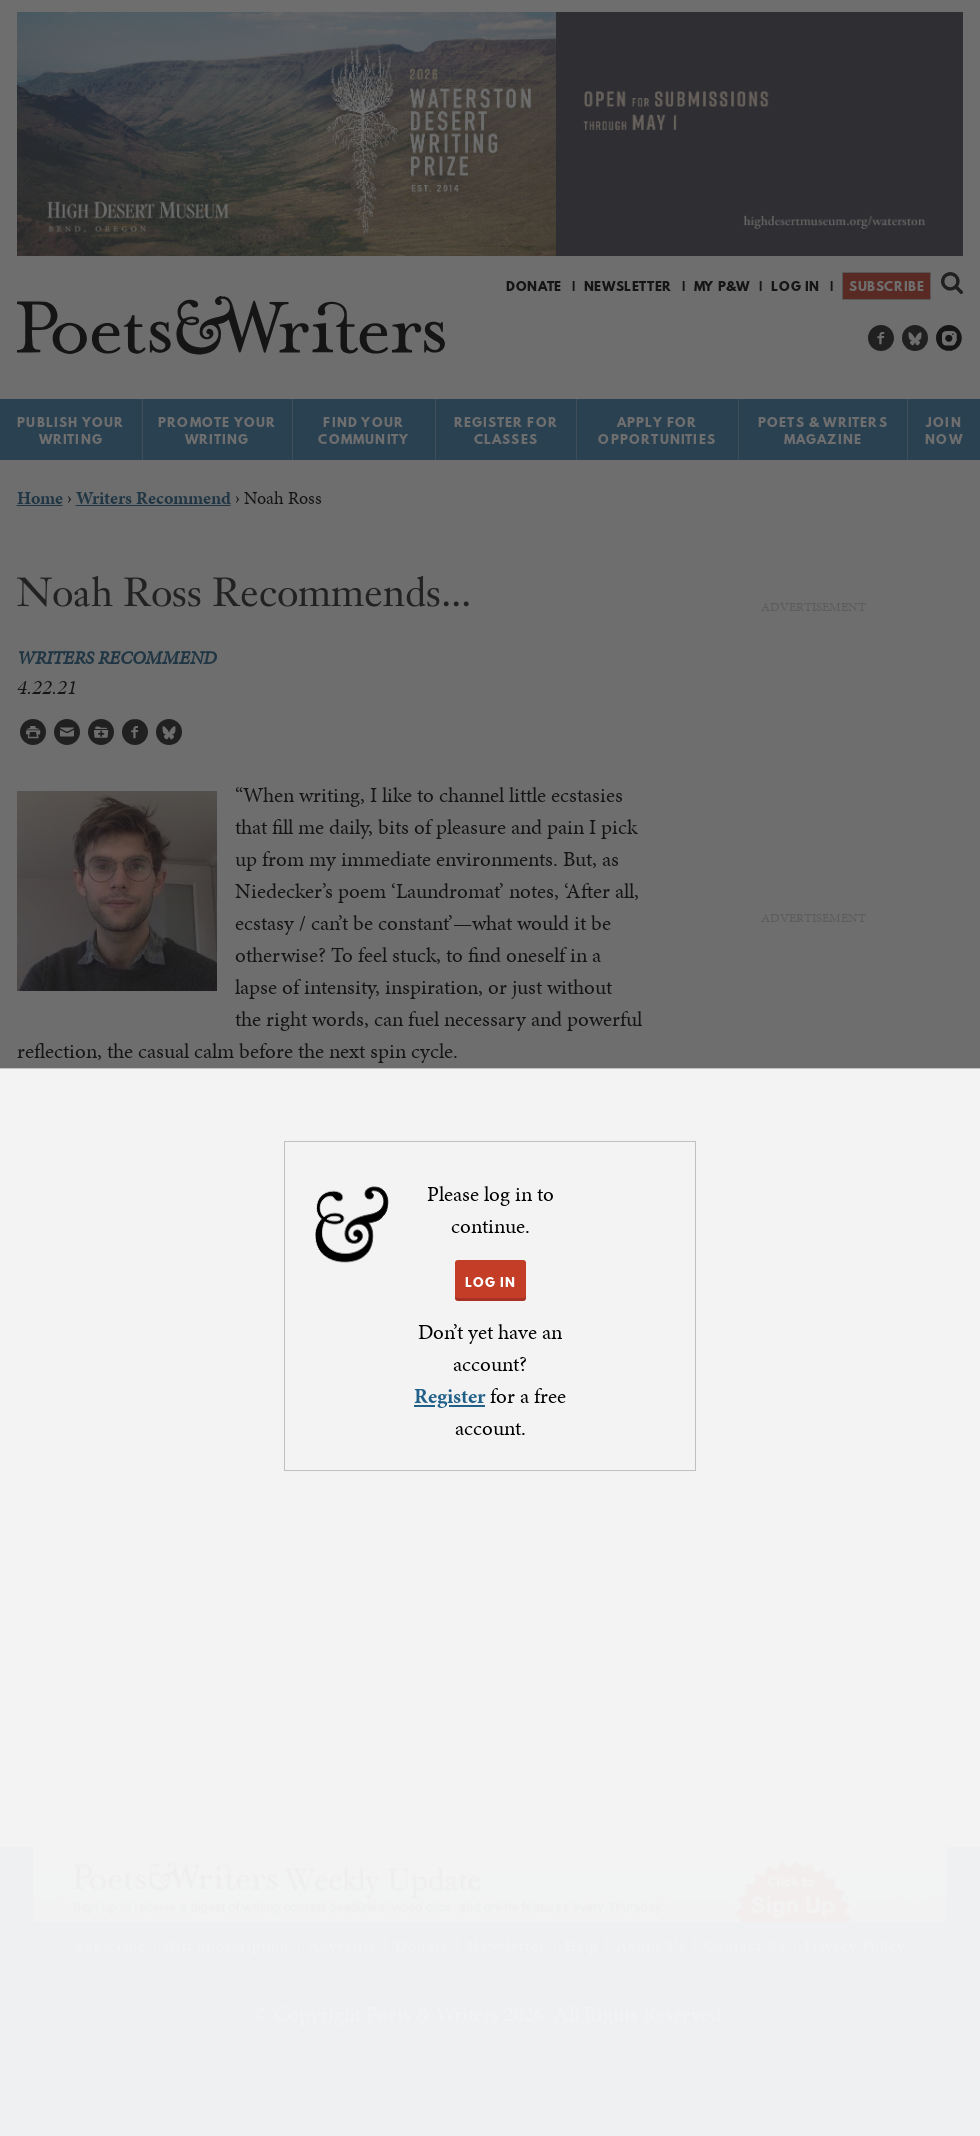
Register (449, 1396)
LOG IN (490, 1282)
